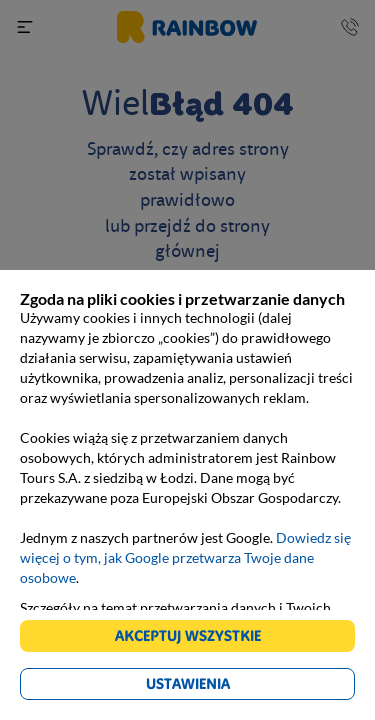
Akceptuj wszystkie (188, 635)
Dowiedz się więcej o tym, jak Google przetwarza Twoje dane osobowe (185, 557)
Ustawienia (188, 683)
